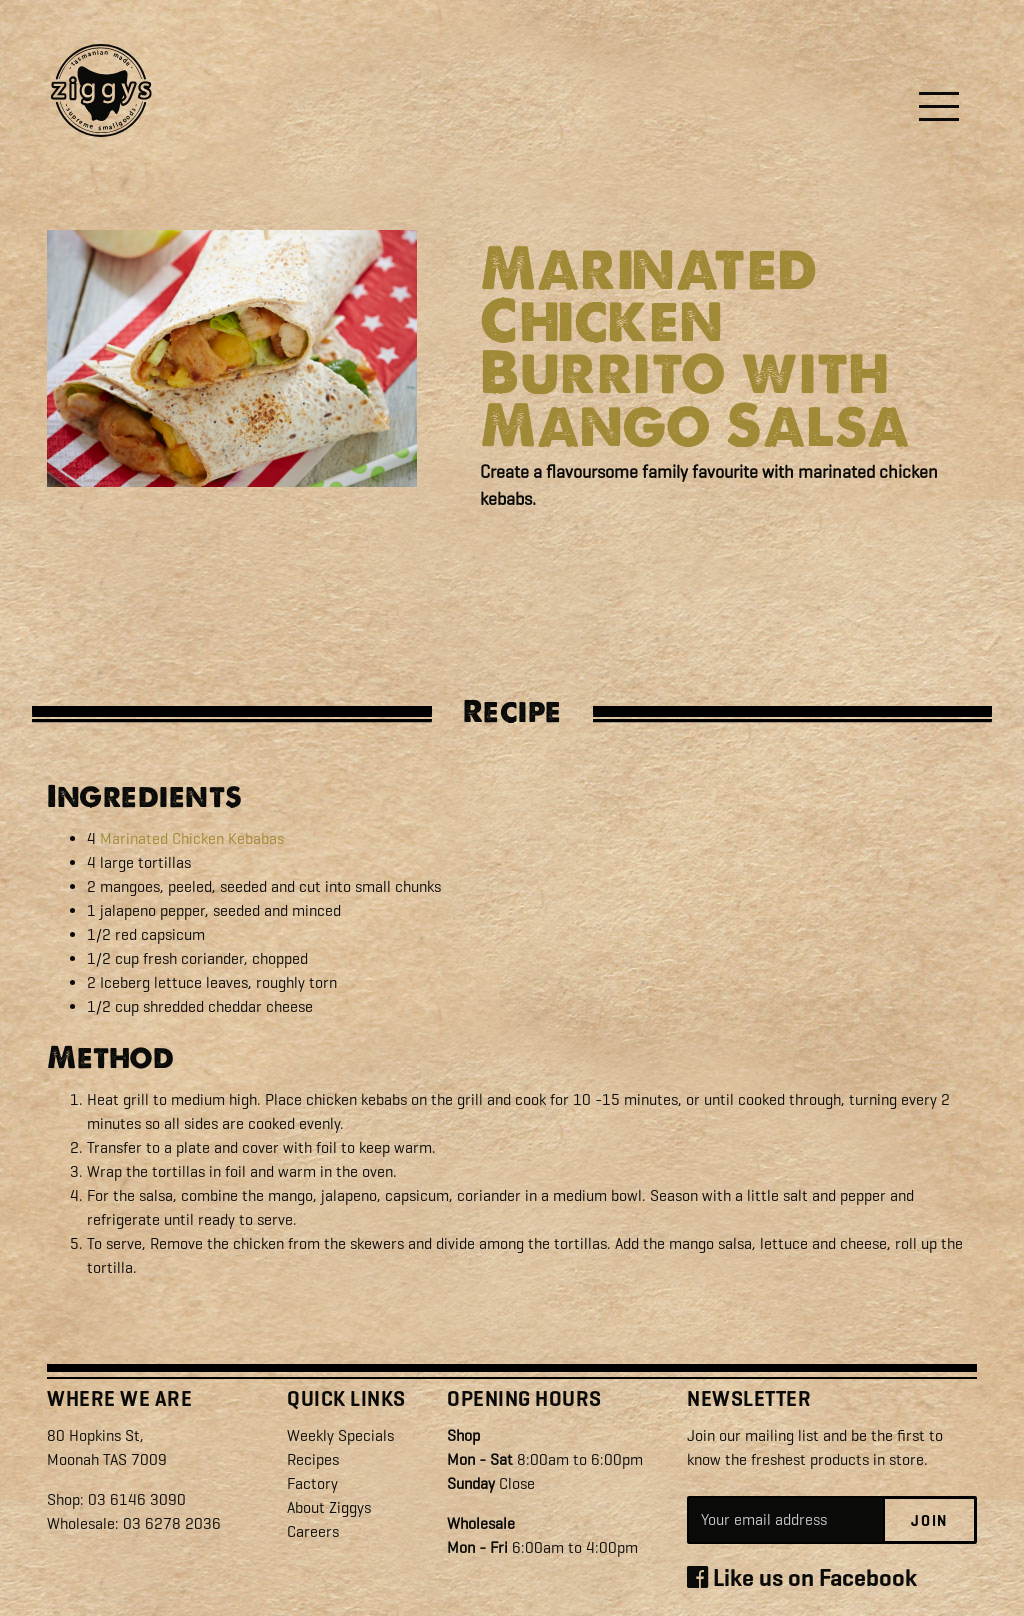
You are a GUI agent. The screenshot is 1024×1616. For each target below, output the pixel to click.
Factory (312, 1483)
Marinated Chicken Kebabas (192, 838)
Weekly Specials (340, 1435)
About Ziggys (329, 1507)
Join (929, 1521)
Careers (313, 1531)
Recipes (313, 1459)
